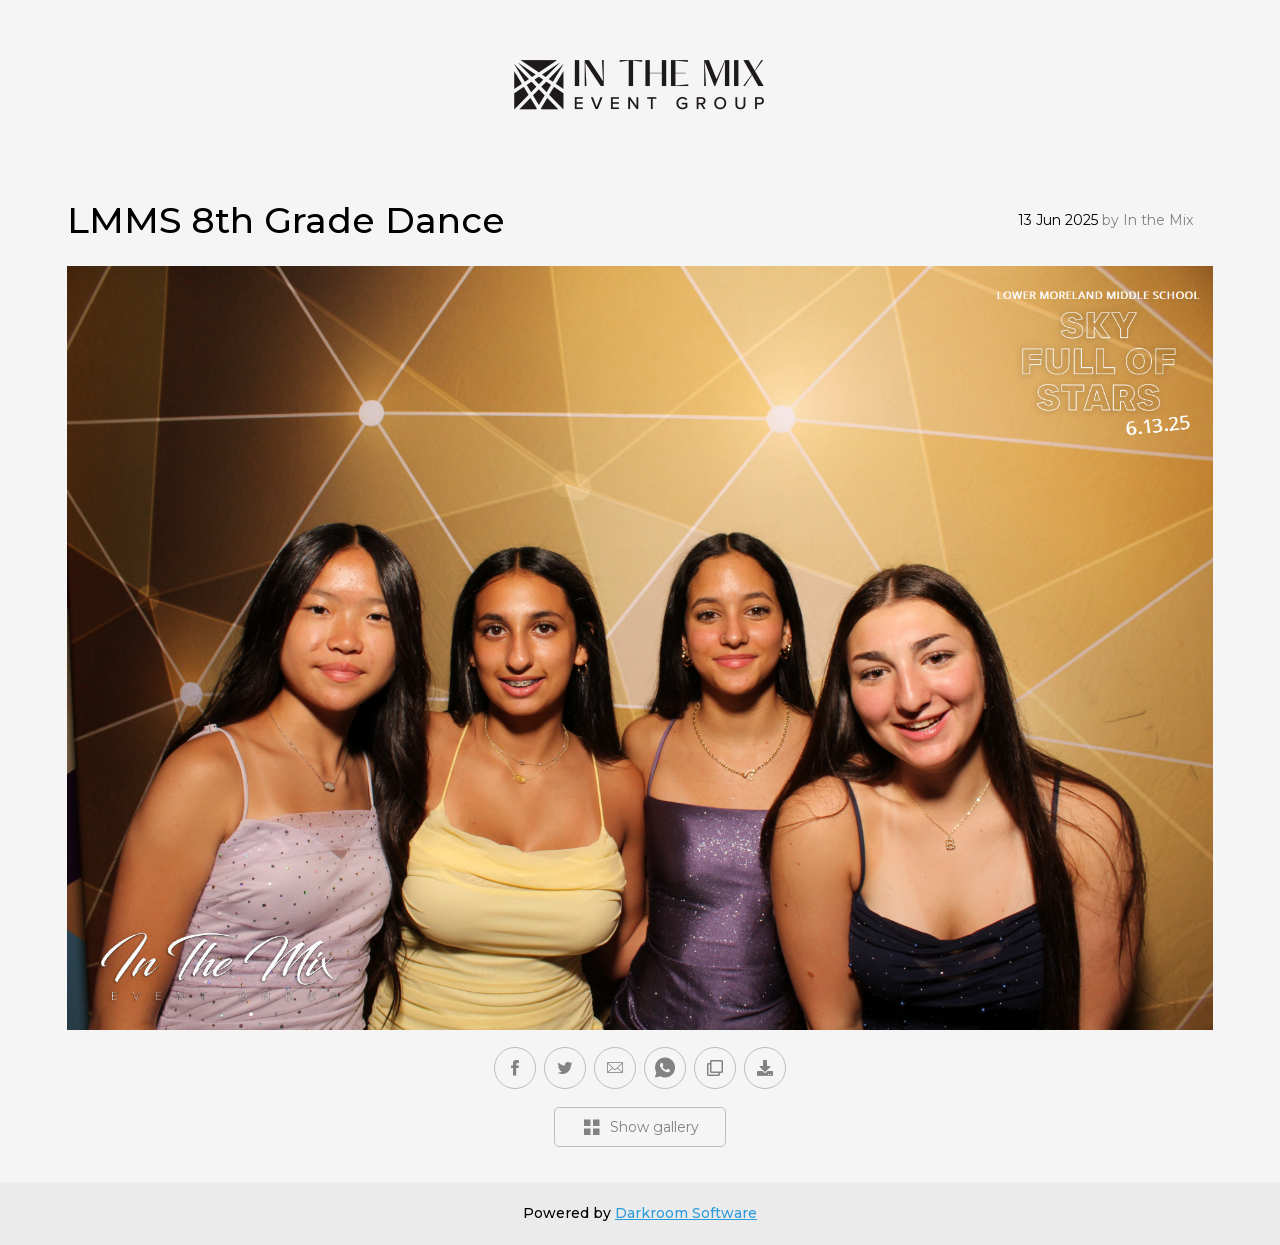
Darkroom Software (686, 1213)
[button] (615, 1068)
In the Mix (1158, 220)
